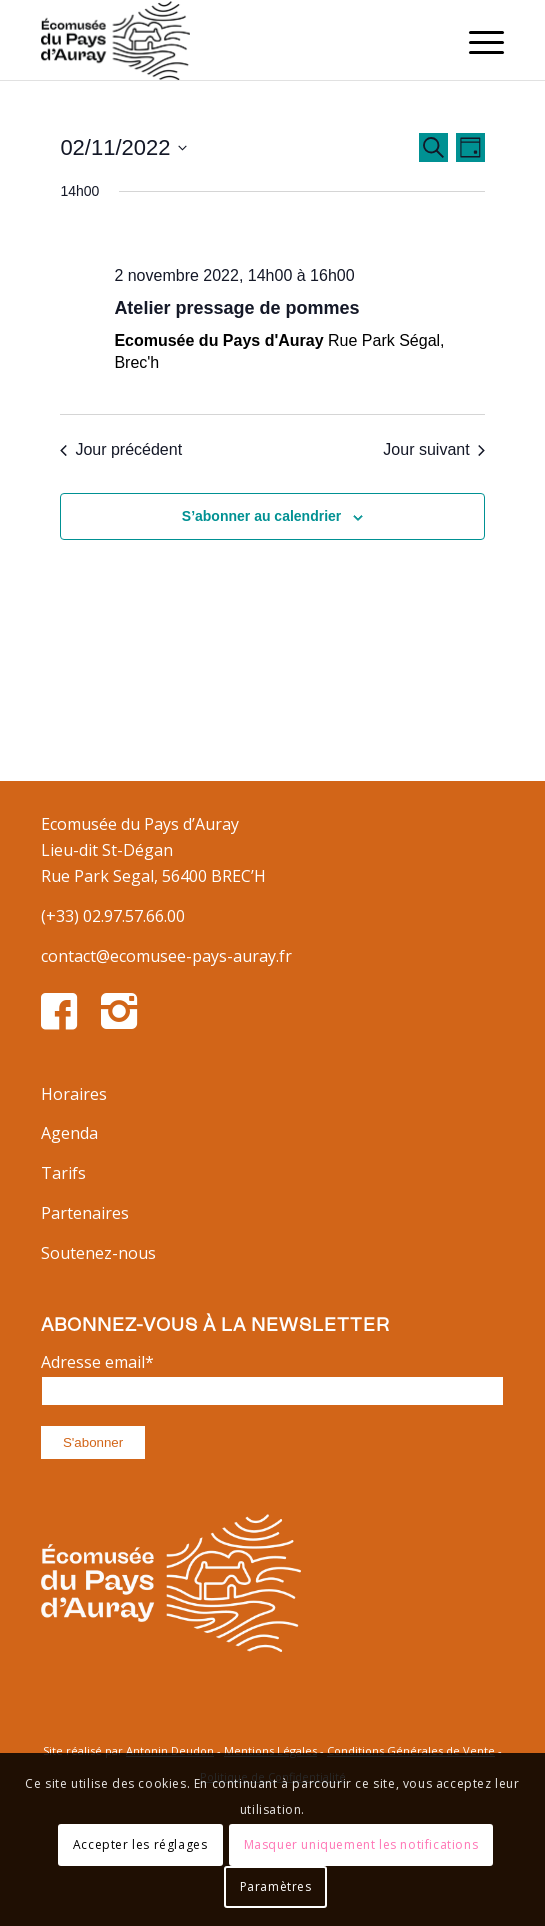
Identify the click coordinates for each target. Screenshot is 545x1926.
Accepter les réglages (140, 1844)
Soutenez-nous (98, 1253)
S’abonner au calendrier (262, 516)
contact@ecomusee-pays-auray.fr (166, 956)
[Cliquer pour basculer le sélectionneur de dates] (123, 147)
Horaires (74, 1094)
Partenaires (85, 1213)
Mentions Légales (270, 1750)
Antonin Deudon (170, 1750)
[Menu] (476, 40)
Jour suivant (433, 449)
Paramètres (276, 1886)
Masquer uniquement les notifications (361, 1844)
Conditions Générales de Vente (411, 1750)
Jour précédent (121, 449)
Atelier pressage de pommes (236, 308)
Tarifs (63, 1173)
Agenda (69, 1133)
